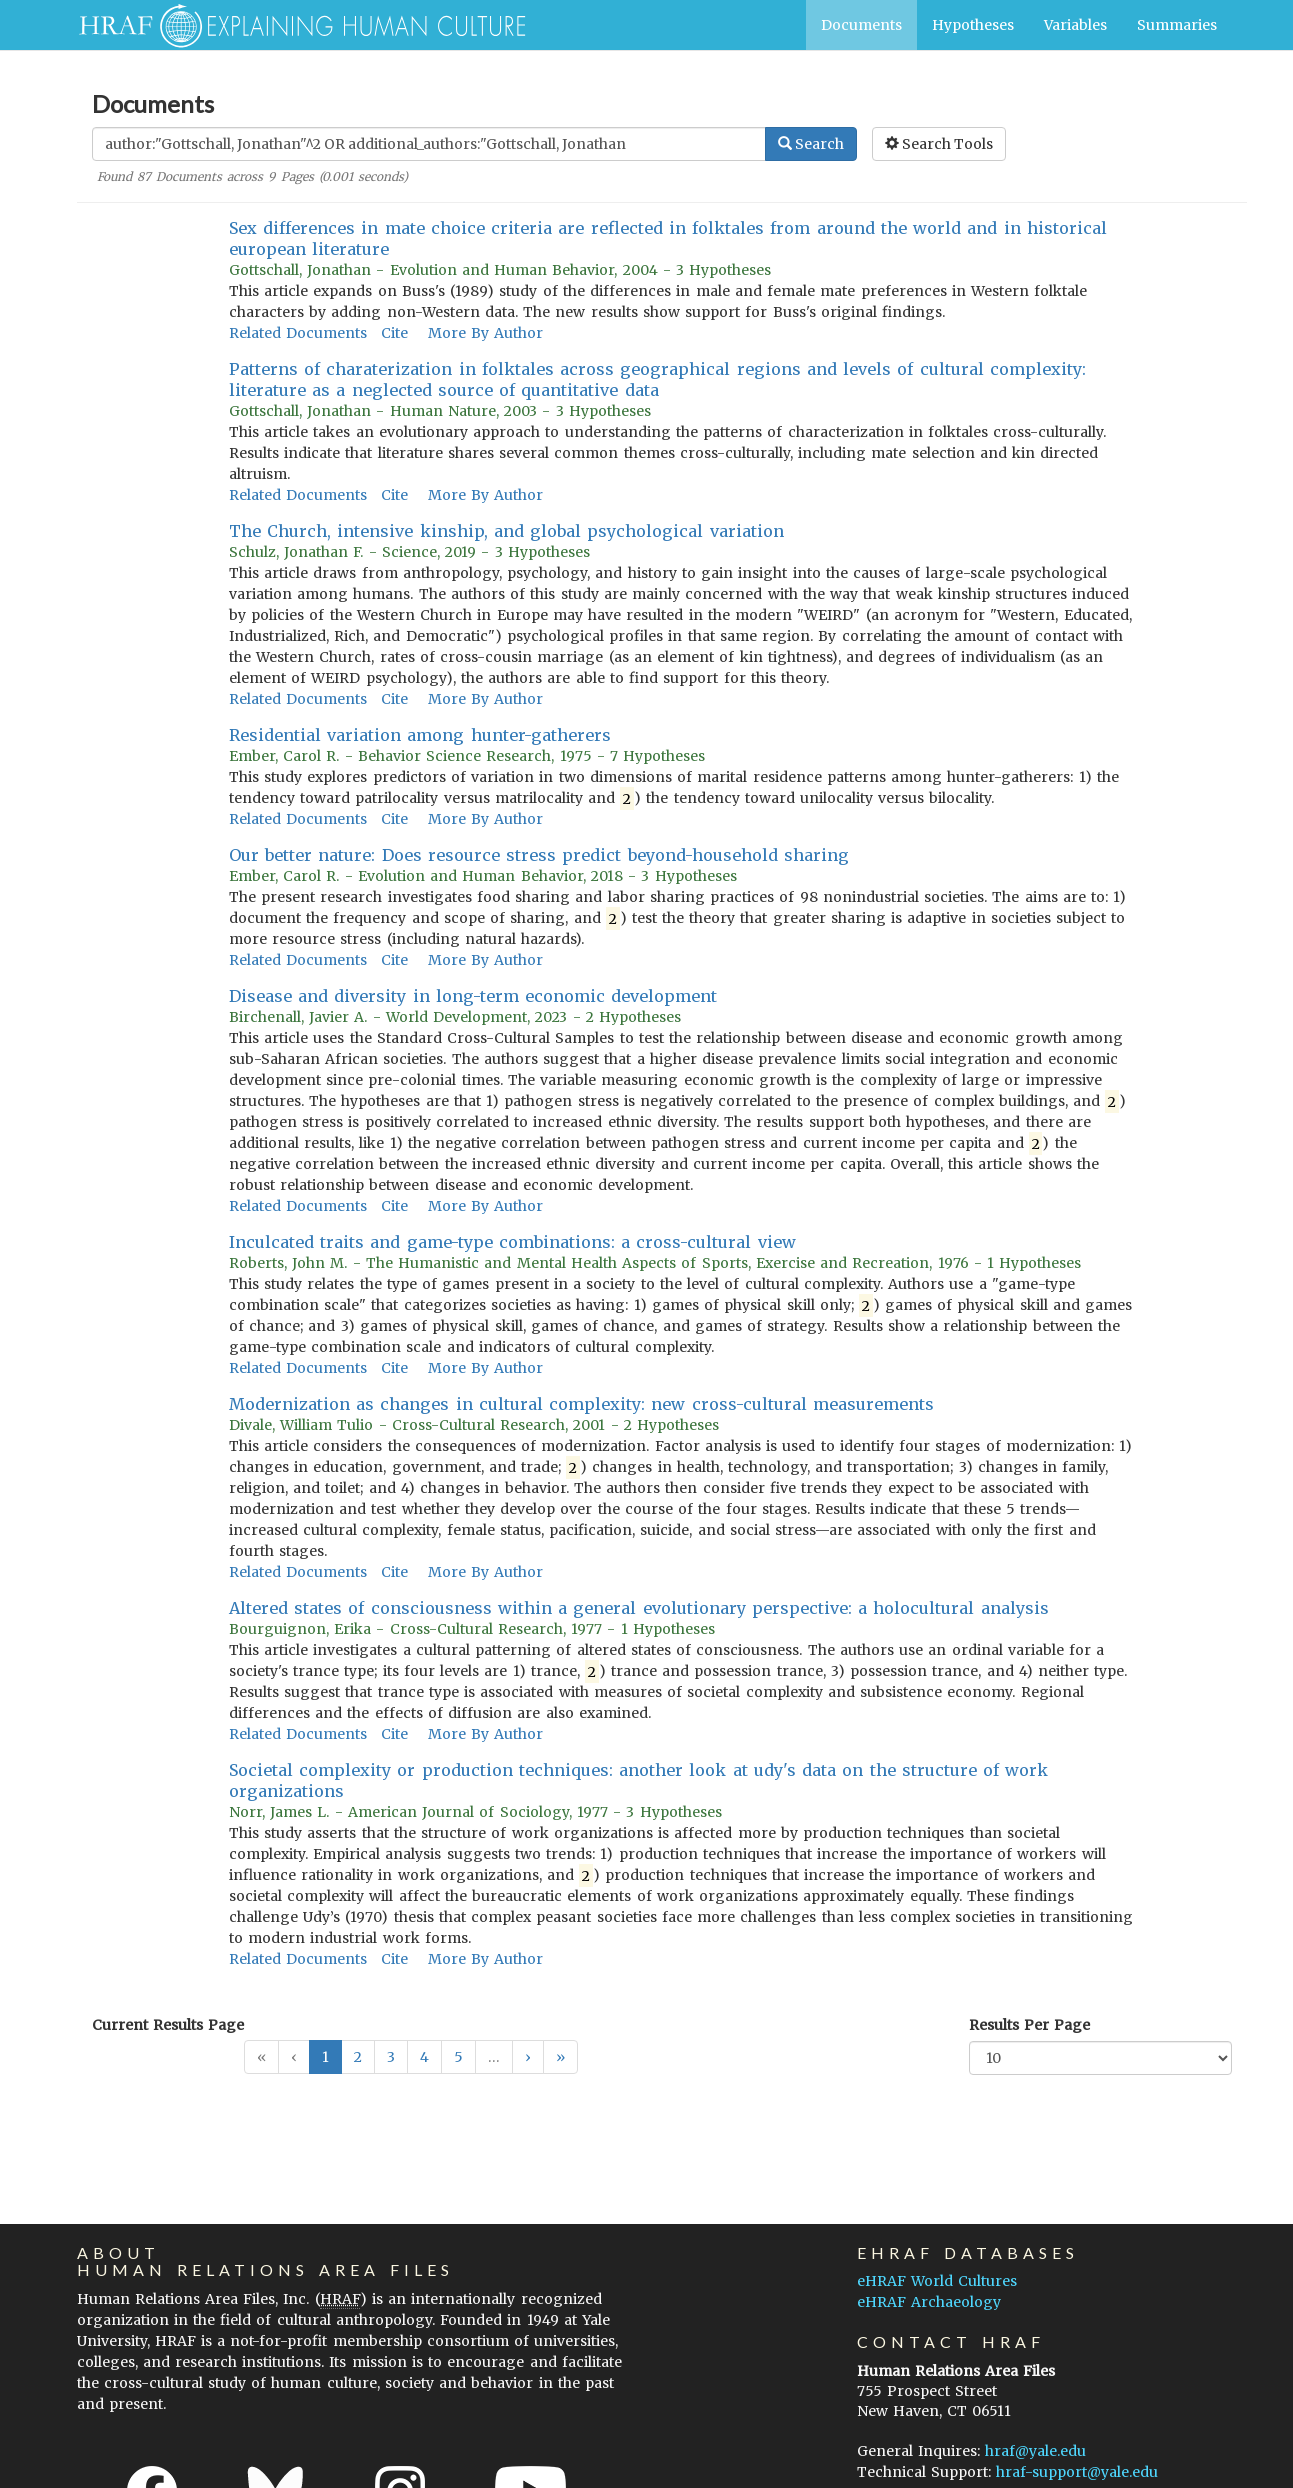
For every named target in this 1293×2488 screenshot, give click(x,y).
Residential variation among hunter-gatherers (420, 735)
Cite (394, 333)
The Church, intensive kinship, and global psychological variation (506, 531)
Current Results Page (168, 2025)
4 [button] (424, 2057)
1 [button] (325, 2057)
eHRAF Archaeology (929, 2302)
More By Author (485, 333)
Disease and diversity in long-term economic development (473, 996)
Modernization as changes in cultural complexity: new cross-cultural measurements (581, 1404)
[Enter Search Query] (429, 144)
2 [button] (358, 2057)
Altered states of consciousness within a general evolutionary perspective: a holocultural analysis (639, 1608)
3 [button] (391, 2057)
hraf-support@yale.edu (1077, 2472)
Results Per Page (1029, 2025)
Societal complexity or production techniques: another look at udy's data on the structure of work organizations (638, 1780)
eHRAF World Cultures (937, 2281)
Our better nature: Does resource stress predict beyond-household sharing (539, 855)
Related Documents (298, 333)
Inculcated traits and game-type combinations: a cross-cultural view (512, 1242)
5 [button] (458, 2057)
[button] (528, 2057)
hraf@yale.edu (1035, 2451)
